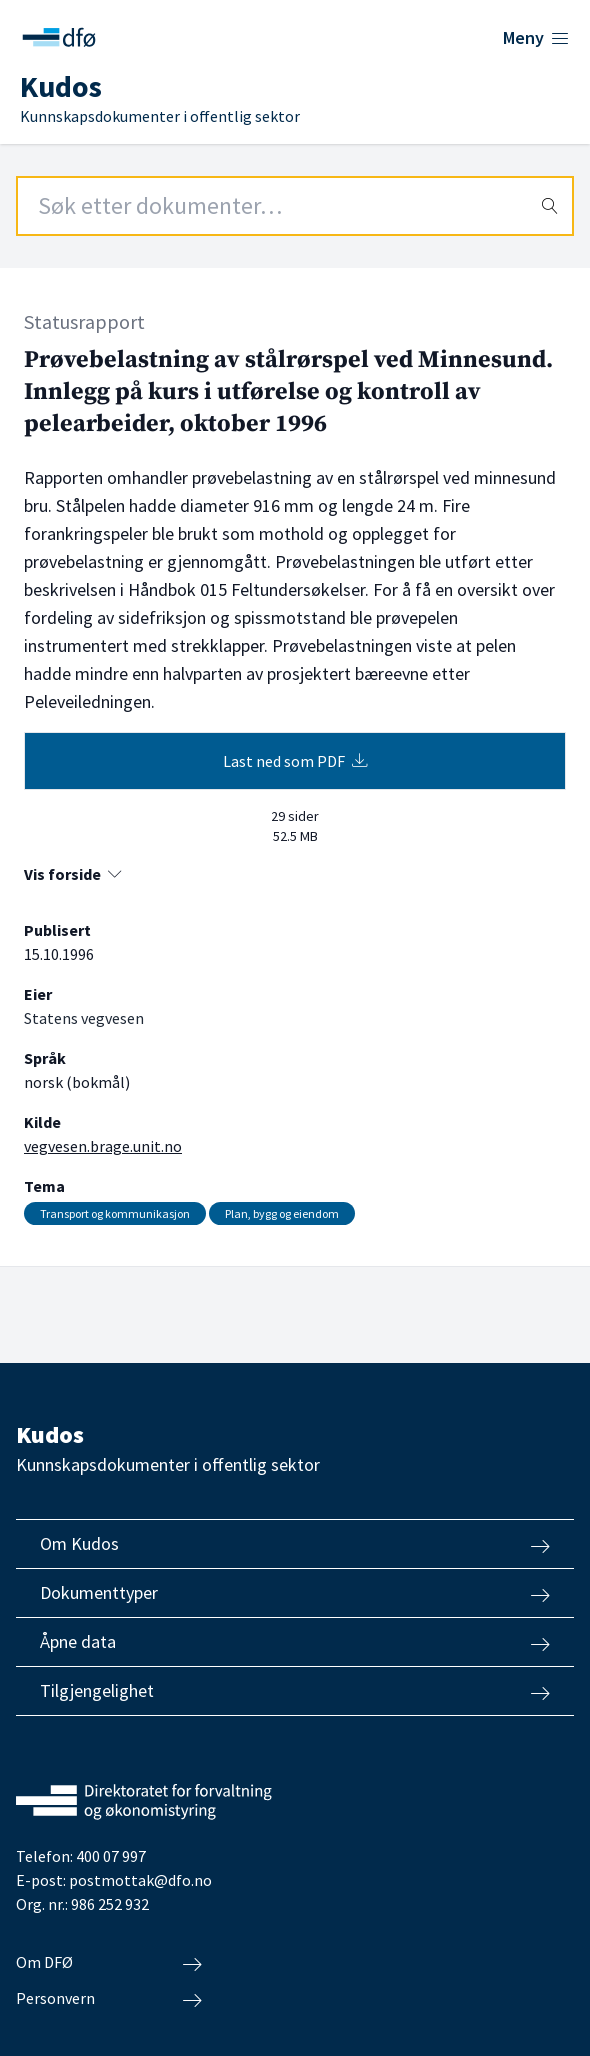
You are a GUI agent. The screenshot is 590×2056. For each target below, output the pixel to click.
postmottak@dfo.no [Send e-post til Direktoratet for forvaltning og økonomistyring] (140, 1880)
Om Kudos (295, 1544)
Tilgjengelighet (295, 1691)
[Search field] (295, 206)
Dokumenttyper (295, 1593)
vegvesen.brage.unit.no (103, 1146)
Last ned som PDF (295, 761)
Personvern (109, 1999)
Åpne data (295, 1642)
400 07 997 (111, 1856)
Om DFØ (109, 1963)
